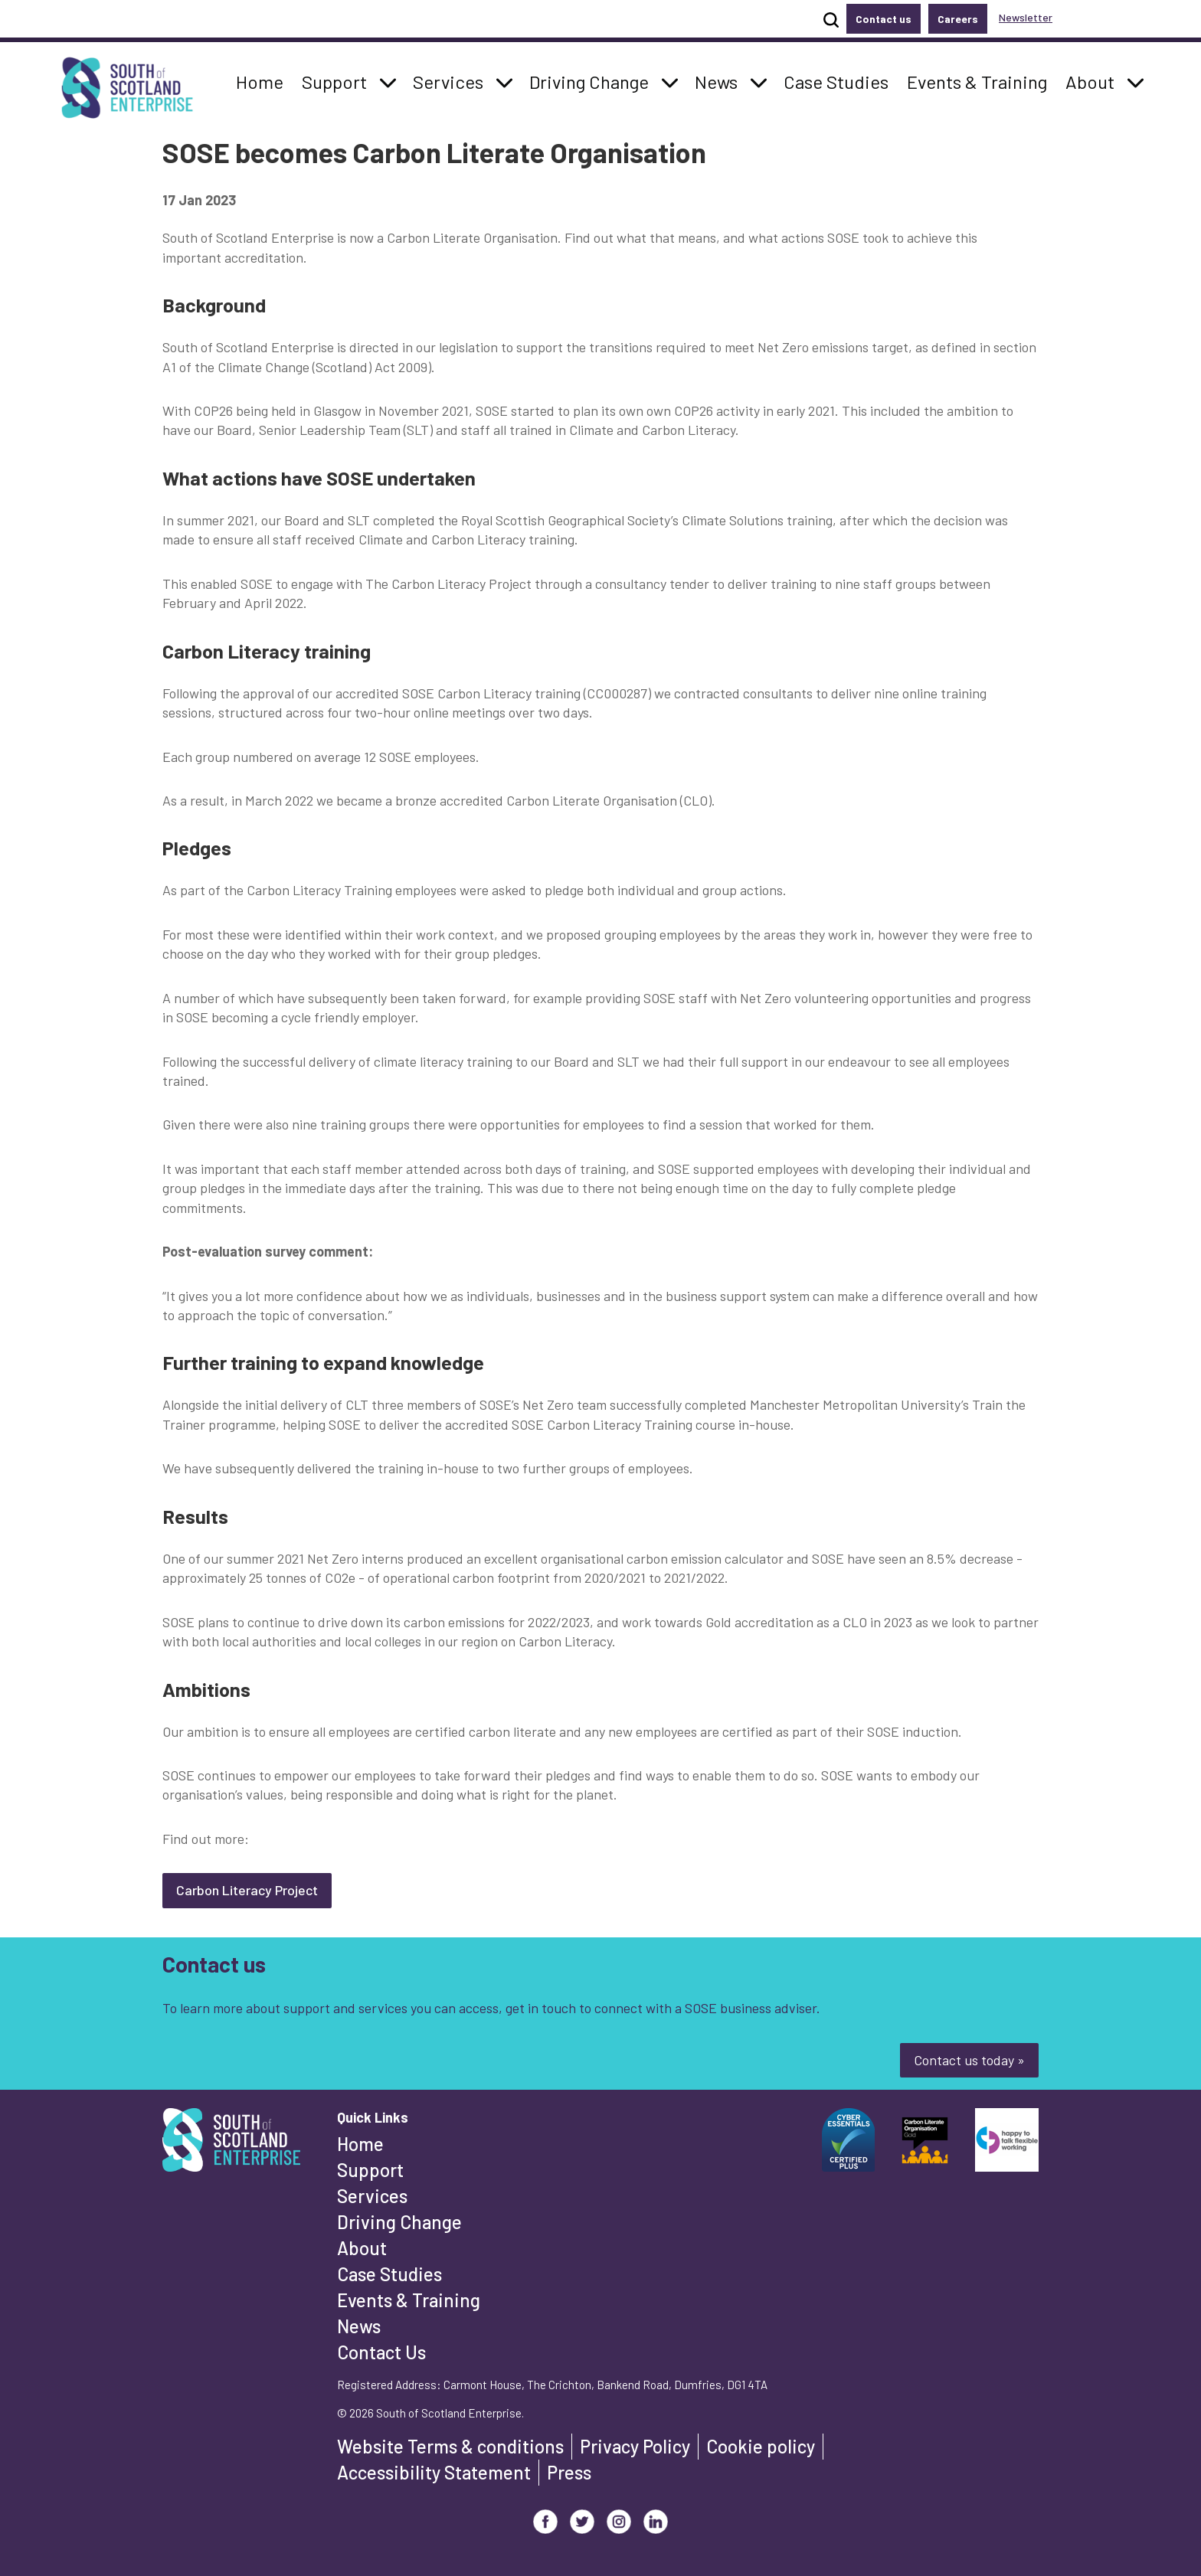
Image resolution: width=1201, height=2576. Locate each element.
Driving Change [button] (589, 80)
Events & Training (408, 2300)
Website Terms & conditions (450, 2446)
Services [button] (452, 80)
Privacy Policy (635, 2446)
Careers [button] (958, 18)
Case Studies (389, 2274)
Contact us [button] (883, 18)
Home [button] (264, 80)
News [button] (720, 80)
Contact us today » (969, 2059)
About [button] (1094, 80)
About (362, 2248)
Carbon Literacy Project (247, 1889)
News (359, 2326)
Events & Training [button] (976, 80)
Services (372, 2196)
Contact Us (381, 2352)
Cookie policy (760, 2446)
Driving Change (399, 2222)
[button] (388, 82)
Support (370, 2170)
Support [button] (338, 80)
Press (569, 2472)
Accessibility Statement (434, 2472)
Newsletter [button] (1025, 17)
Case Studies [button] (835, 80)
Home (360, 2144)
